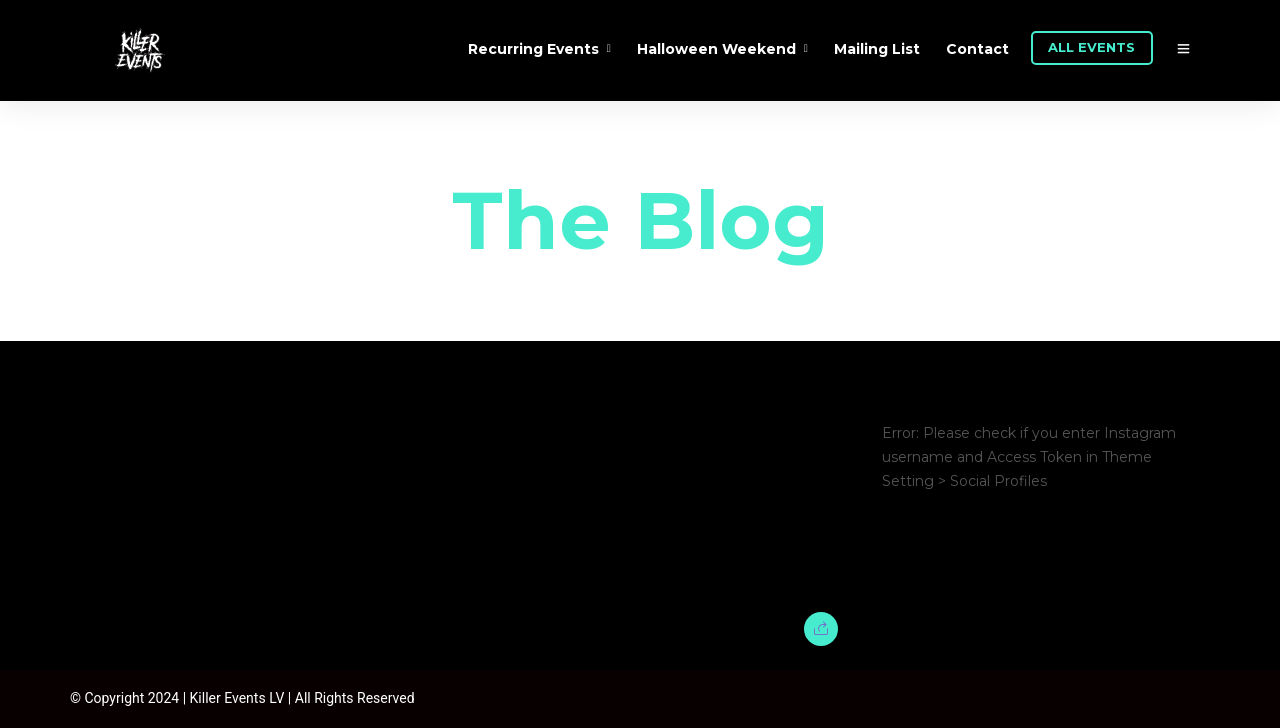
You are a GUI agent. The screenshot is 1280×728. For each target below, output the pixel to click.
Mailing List (877, 49)
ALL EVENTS (1091, 47)
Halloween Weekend (716, 49)
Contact (977, 49)
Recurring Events (533, 49)
